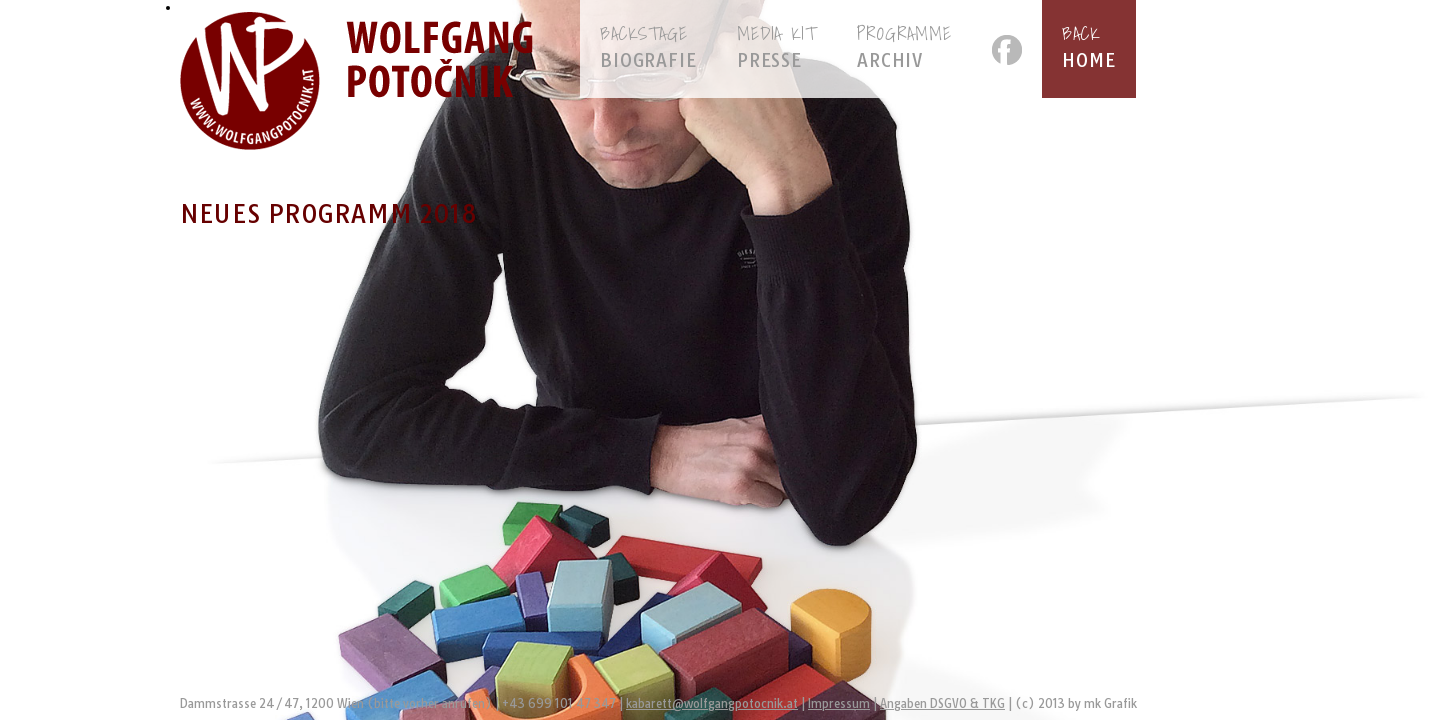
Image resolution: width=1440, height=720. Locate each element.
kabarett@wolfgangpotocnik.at (712, 704)
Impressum (839, 704)
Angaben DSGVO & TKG (942, 704)
